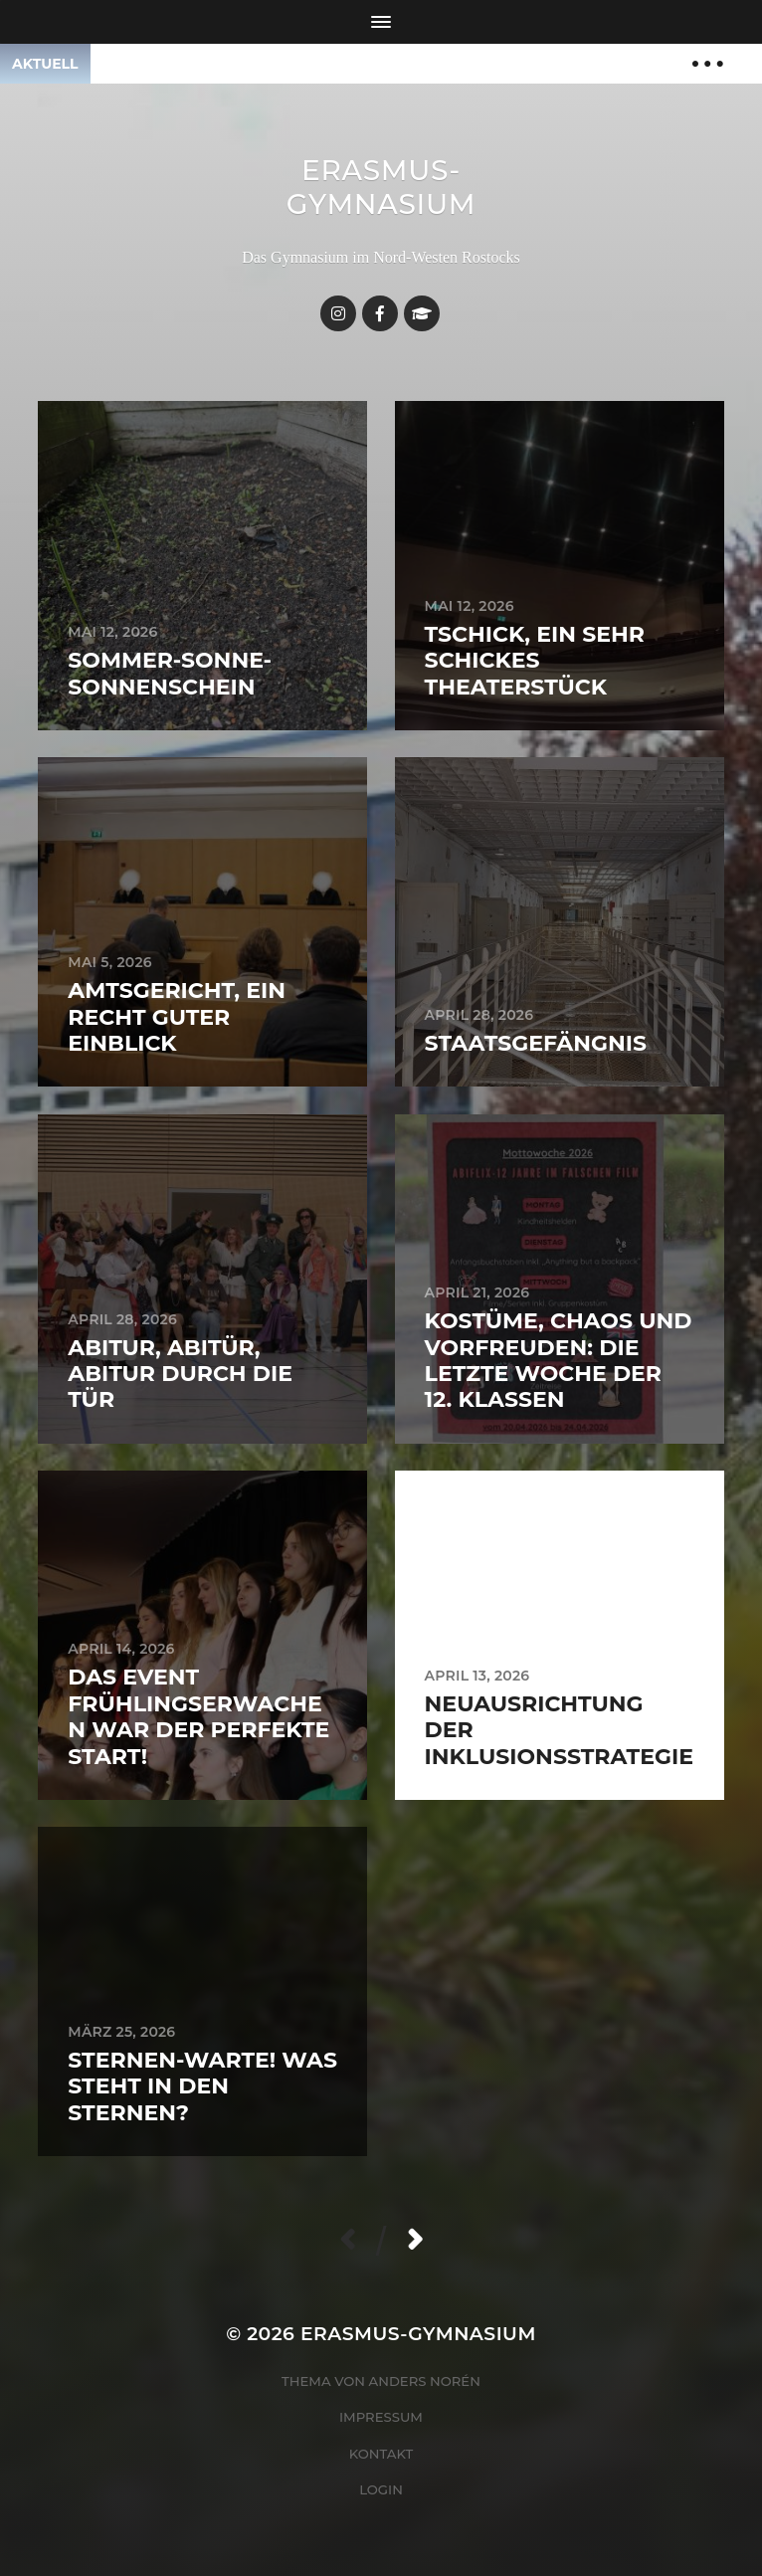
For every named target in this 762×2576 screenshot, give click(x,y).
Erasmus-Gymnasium (381, 187)
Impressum (381, 2417)
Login (381, 2489)
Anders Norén (424, 2381)
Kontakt (381, 2454)
